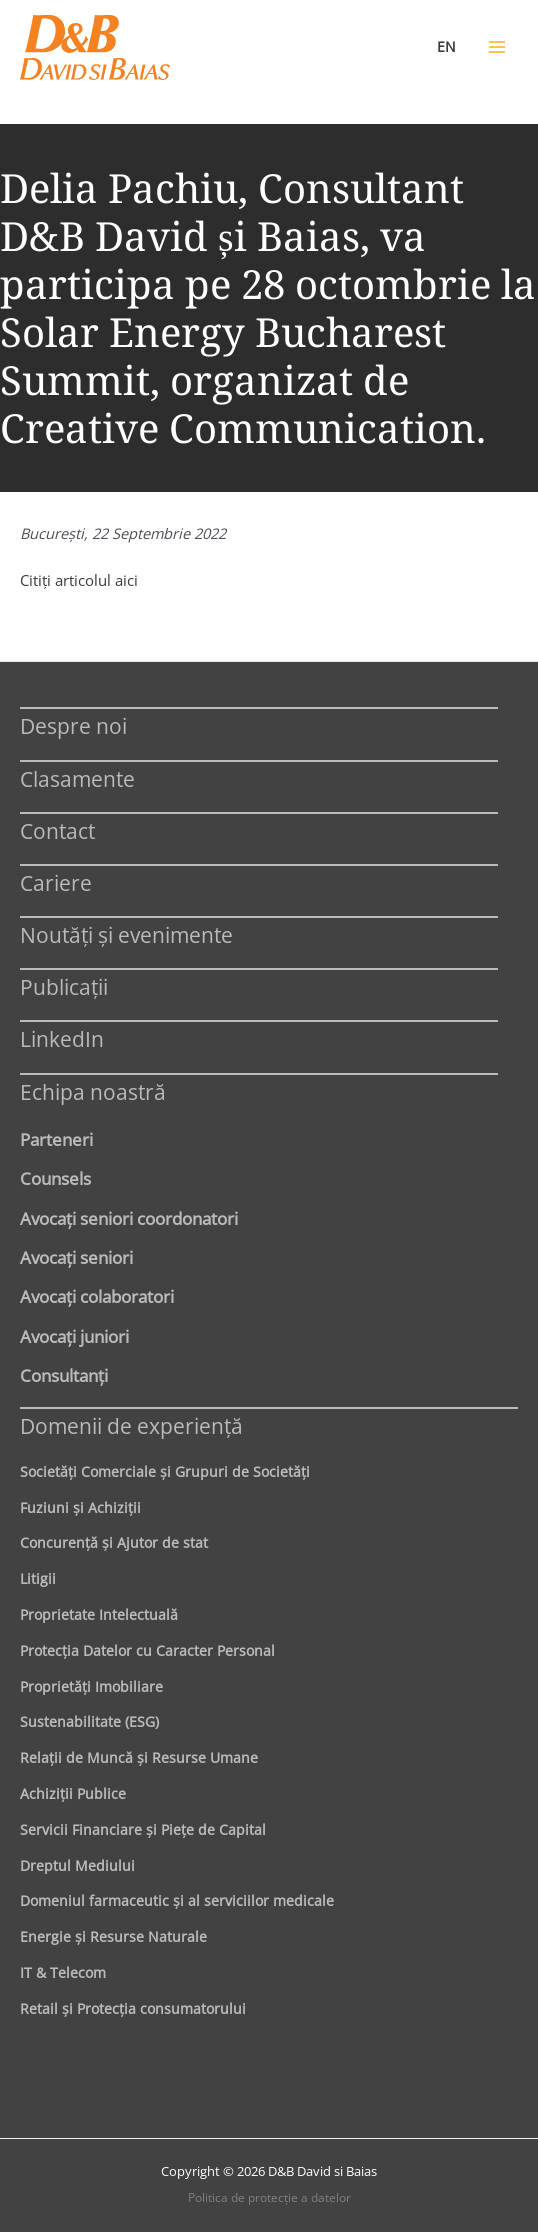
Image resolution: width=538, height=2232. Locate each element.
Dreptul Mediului (77, 1865)
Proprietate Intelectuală (99, 1614)
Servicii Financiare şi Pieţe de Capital (143, 1829)
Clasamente (77, 778)
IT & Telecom (63, 1972)
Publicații (64, 986)
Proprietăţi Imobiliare (91, 1686)
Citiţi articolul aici (79, 580)
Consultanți (64, 1375)
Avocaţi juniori (74, 1336)
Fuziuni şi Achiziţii (80, 1507)
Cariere (56, 882)
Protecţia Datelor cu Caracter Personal (147, 1650)
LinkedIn (62, 1038)
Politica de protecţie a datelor (269, 2197)
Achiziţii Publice (73, 1793)
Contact (57, 830)
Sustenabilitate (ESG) (89, 1721)
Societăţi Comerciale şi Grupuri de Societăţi (165, 1471)
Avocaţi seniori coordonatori (129, 1218)
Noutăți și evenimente (126, 934)
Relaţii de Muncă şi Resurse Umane (139, 1757)
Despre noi (73, 725)
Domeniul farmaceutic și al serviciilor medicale (177, 1900)
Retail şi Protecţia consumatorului (133, 2008)
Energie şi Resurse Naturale (113, 1936)
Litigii (38, 1578)
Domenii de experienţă (131, 1425)
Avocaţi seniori (76, 1257)
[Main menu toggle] (497, 47)
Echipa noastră (93, 1091)
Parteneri (56, 1139)
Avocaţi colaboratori (97, 1296)
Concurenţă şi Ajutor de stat (114, 1542)
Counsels (55, 1178)
